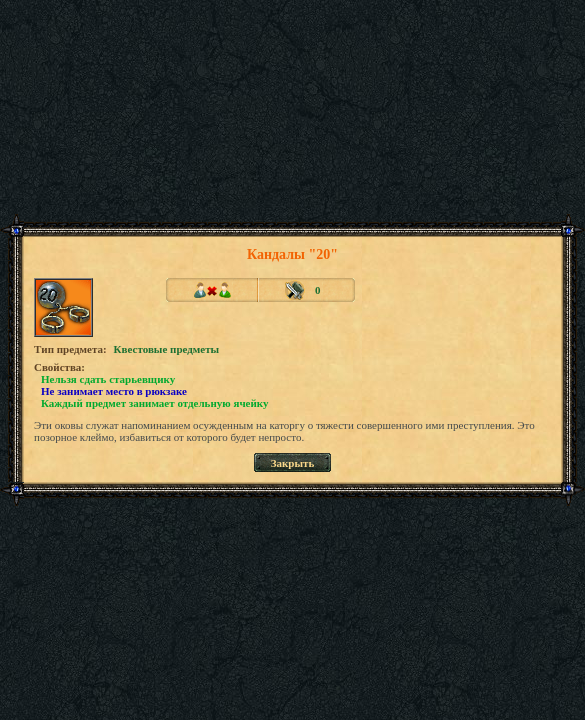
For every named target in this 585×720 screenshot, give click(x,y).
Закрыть (293, 463)
